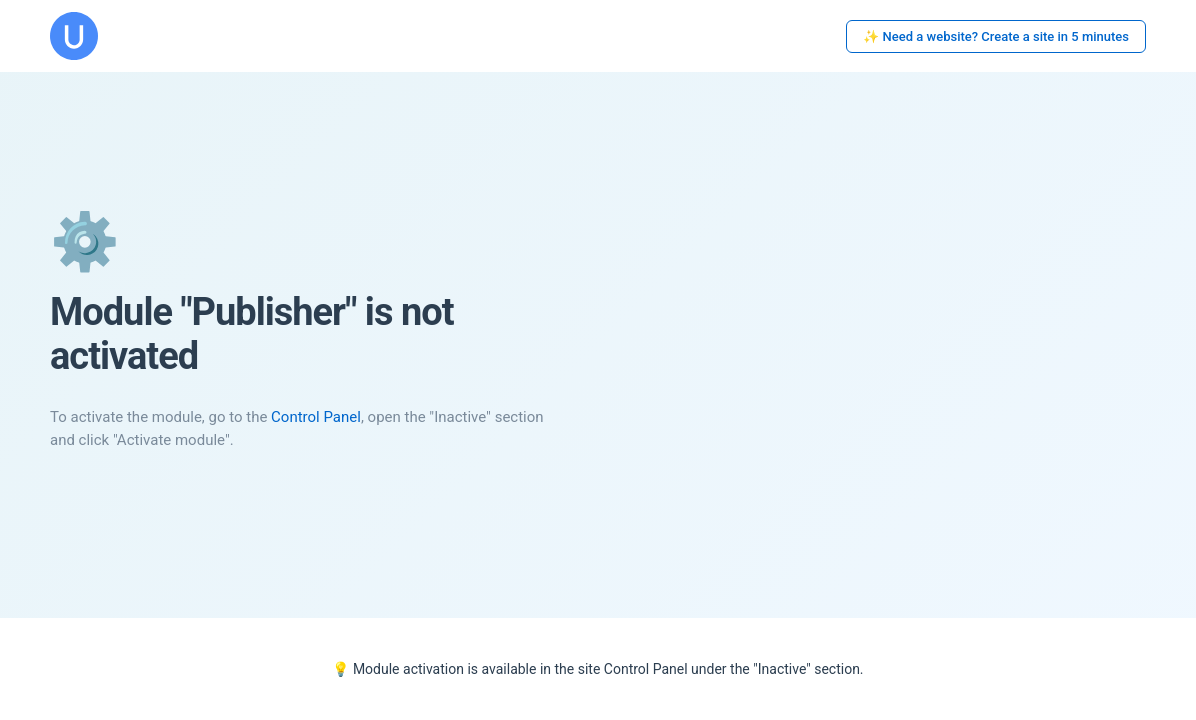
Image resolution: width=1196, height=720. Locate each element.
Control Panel (316, 417)
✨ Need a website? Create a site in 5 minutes (996, 36)
